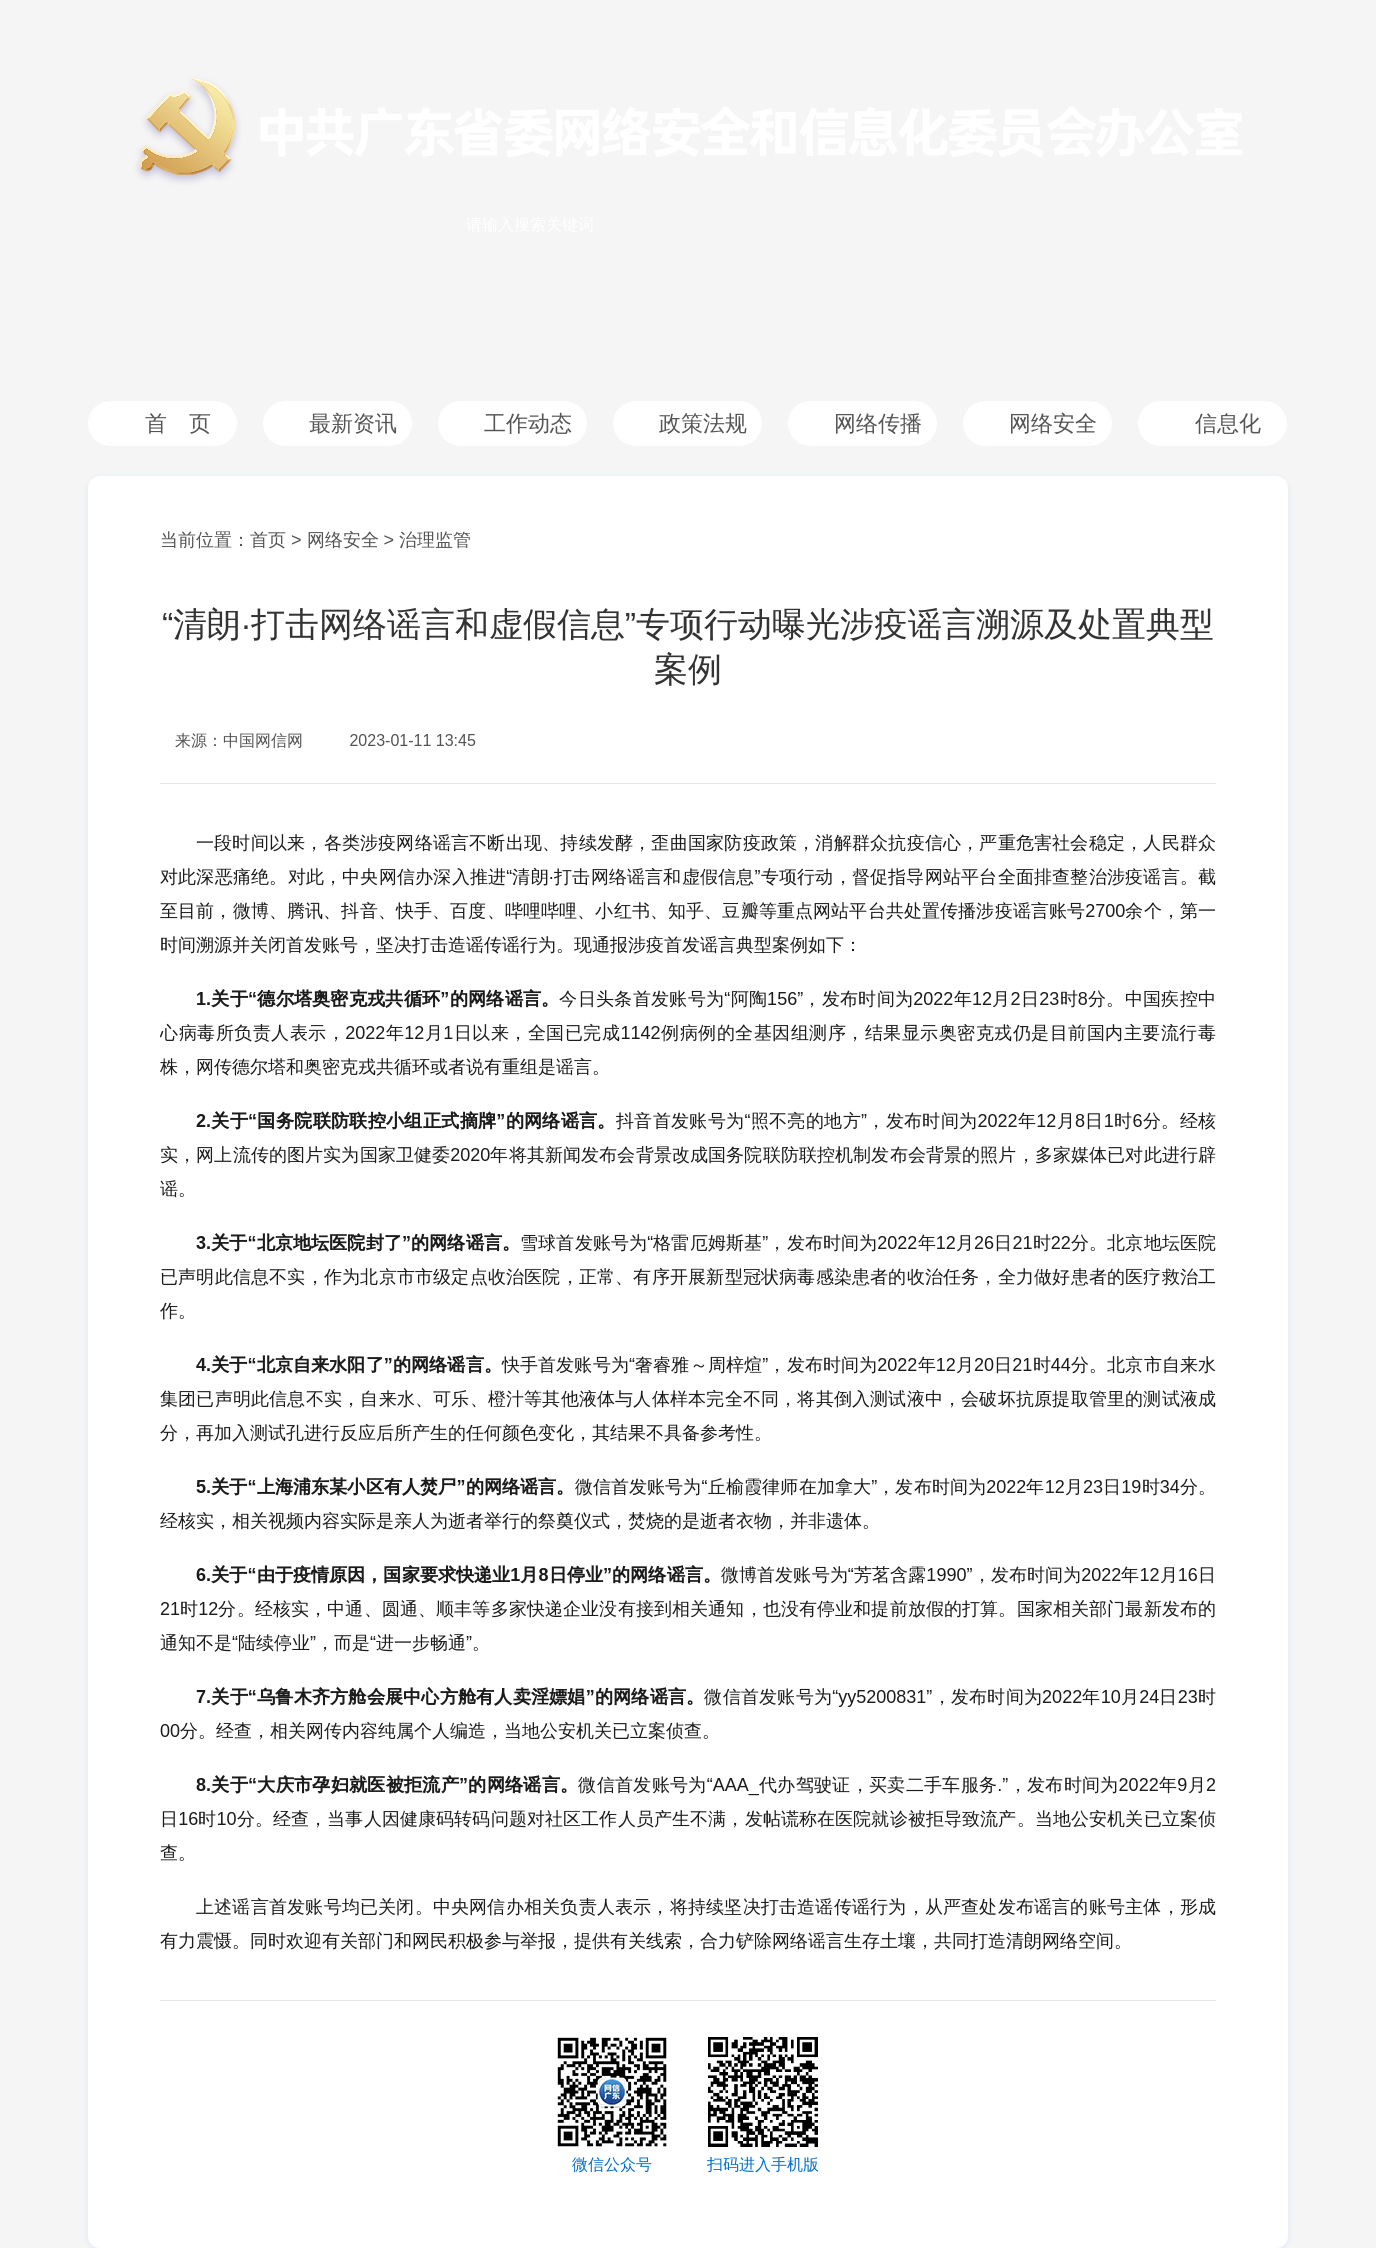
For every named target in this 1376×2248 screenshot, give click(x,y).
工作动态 (528, 423)
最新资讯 (353, 423)
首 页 (178, 423)
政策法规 (703, 423)
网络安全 (1053, 423)
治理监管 (435, 540)
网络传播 (878, 423)
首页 (268, 540)
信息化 (1228, 423)
